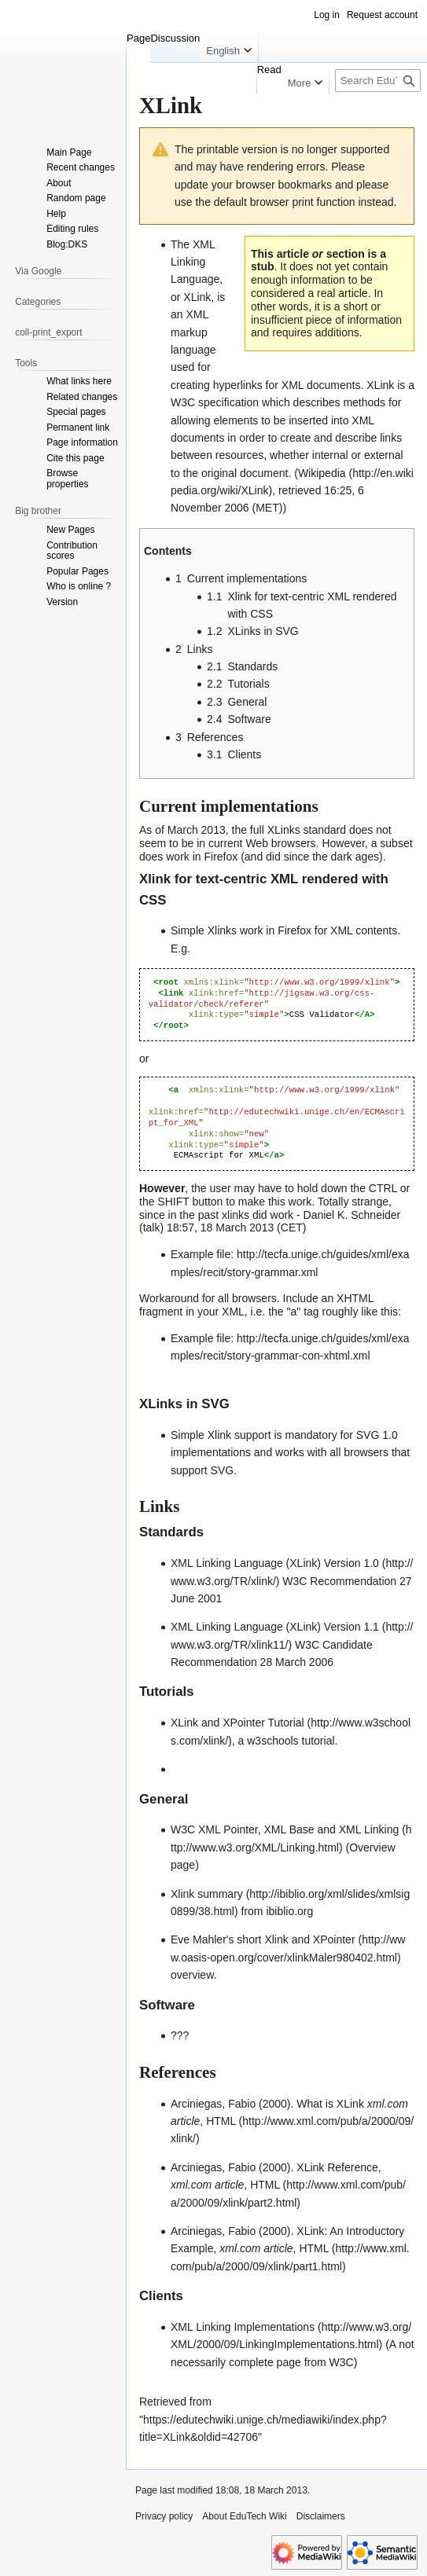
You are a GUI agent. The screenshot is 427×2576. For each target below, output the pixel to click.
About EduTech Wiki (244, 2516)
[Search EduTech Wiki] (378, 80)
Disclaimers (320, 2516)
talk (151, 1227)
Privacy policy (164, 2516)
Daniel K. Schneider (352, 1215)
